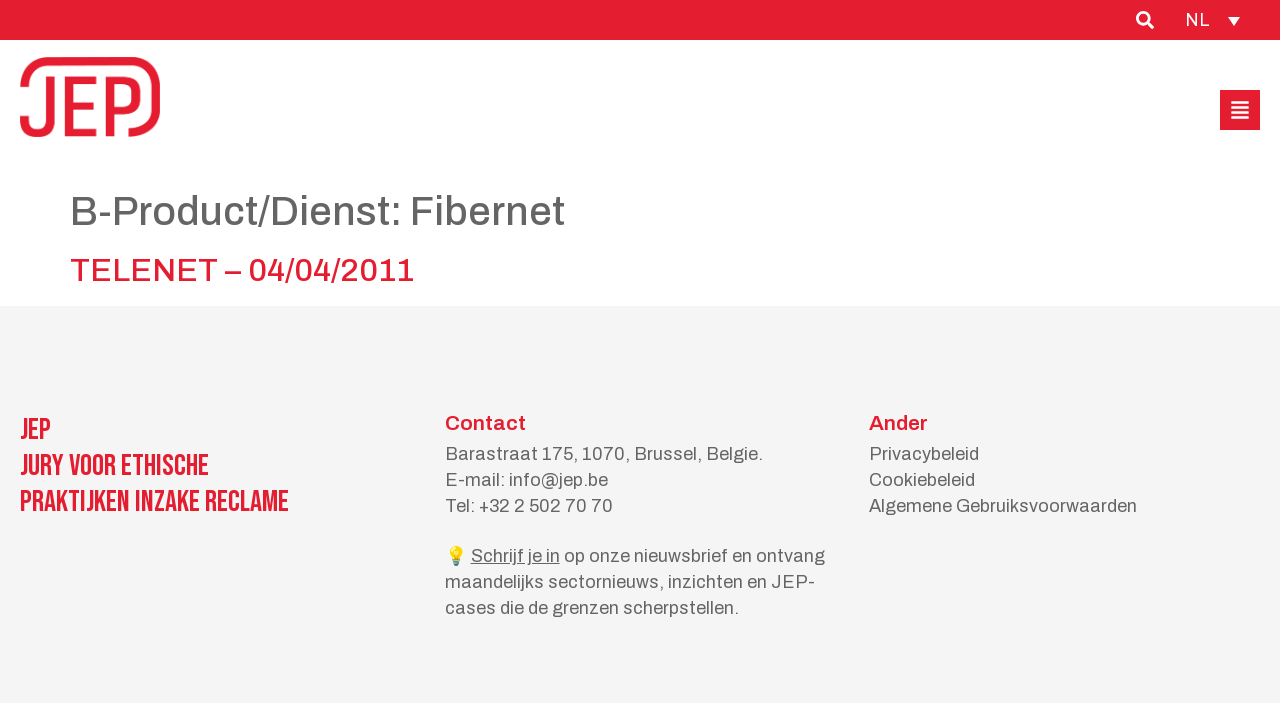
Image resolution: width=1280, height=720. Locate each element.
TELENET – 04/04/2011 (242, 270)
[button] (1240, 110)
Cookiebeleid (922, 480)
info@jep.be (558, 480)
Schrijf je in (515, 556)
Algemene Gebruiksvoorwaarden (1003, 506)
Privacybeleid (924, 454)
